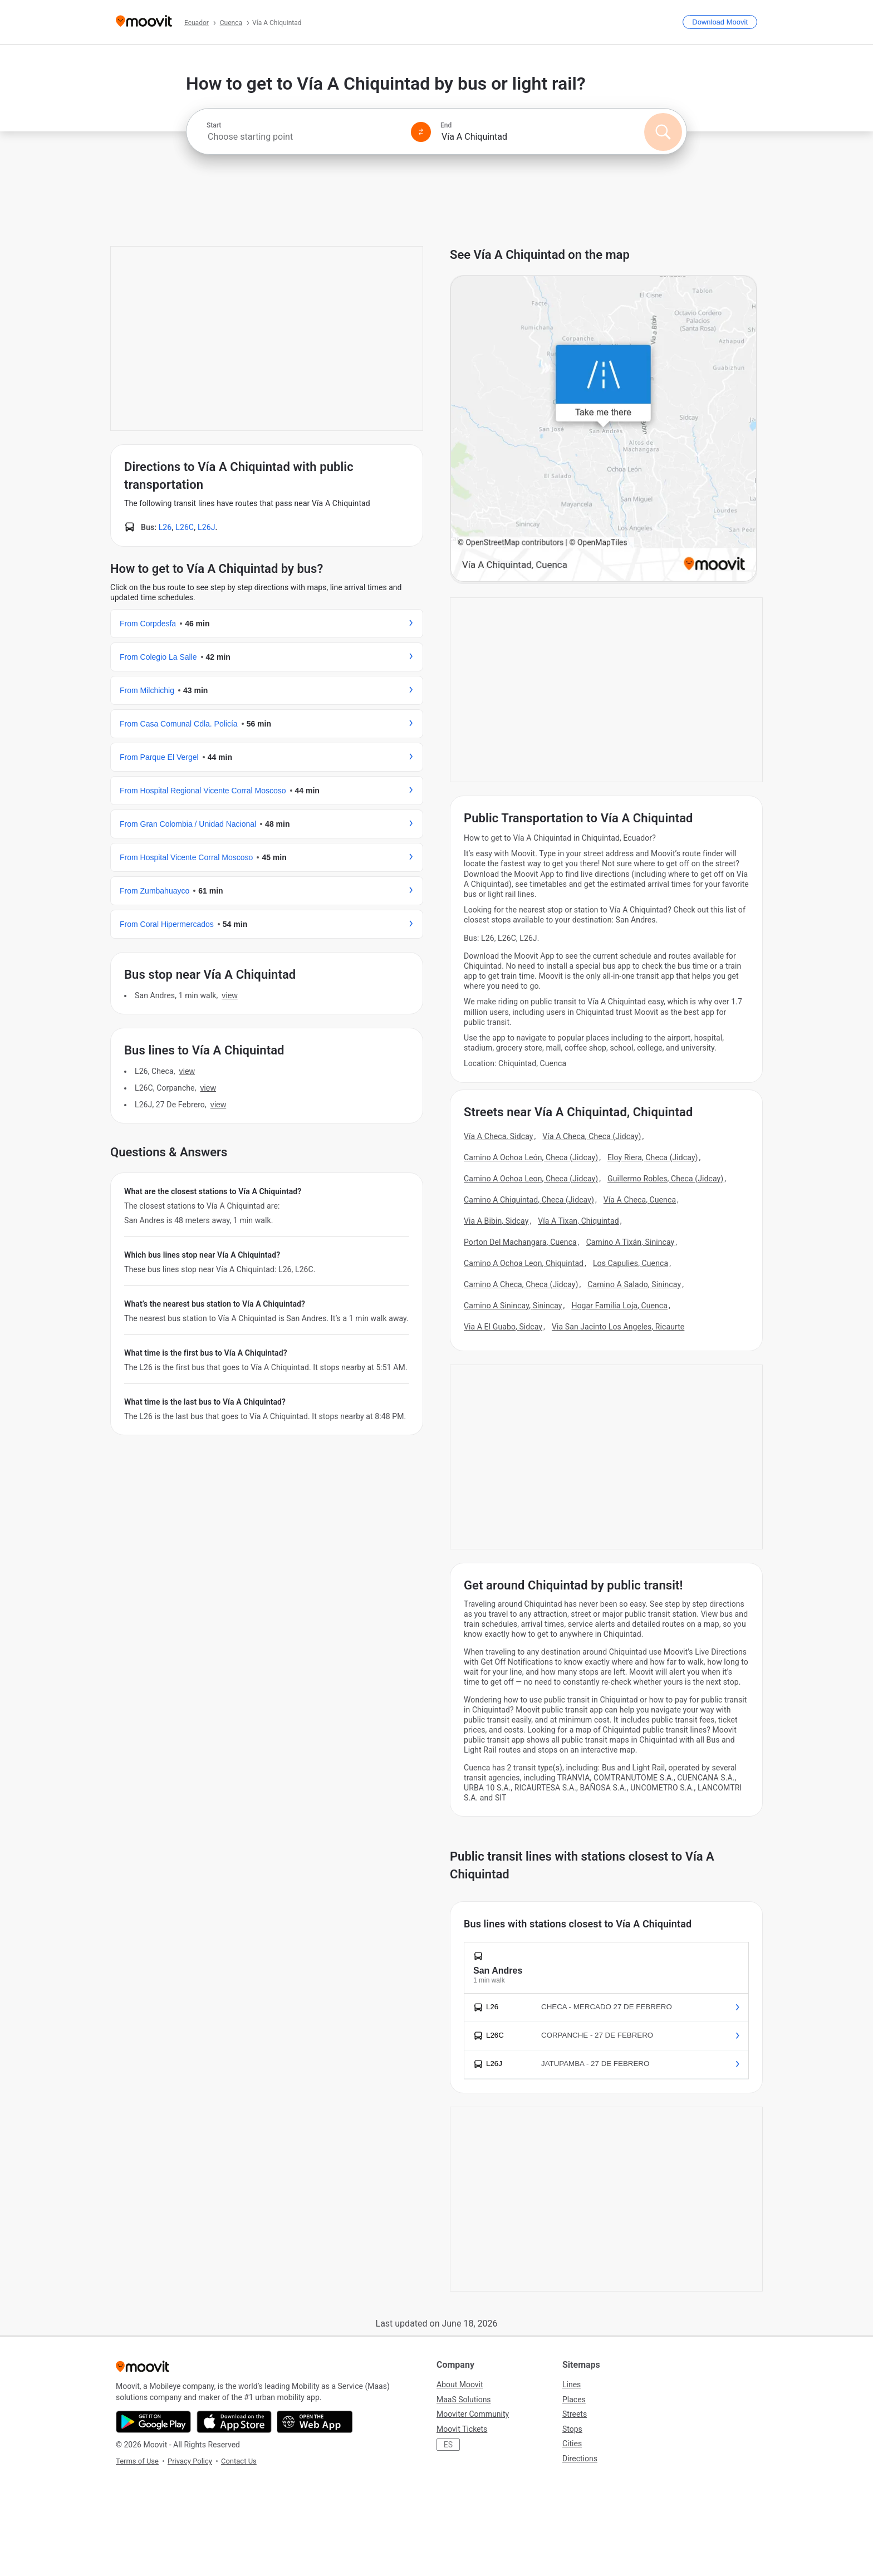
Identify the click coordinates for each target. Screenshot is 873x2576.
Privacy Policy (190, 2461)
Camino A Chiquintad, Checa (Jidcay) (529, 1199)
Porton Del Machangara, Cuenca (520, 1242)
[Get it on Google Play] (153, 2422)
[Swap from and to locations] (421, 132)
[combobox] (304, 137)
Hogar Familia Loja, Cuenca (619, 1305)
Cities (572, 2443)
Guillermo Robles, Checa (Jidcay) (665, 1178)
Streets (574, 2414)
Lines (571, 2384)
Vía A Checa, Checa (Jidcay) (591, 1136)
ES (448, 2444)
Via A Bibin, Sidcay (496, 1220)
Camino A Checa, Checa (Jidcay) (521, 1284)
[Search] (663, 132)
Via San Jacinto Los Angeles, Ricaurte (618, 1326)
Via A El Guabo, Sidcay (503, 1326)
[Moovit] (144, 22)
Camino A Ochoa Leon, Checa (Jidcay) (531, 1178)
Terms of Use (137, 2461)
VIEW (229, 995)
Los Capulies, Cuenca (630, 1263)
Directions (579, 2458)
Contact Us (239, 2461)
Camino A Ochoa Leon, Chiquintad (523, 1263)
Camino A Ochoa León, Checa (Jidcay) (531, 1157)
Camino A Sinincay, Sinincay (513, 1305)
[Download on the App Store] (234, 2422)
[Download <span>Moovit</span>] (720, 22)
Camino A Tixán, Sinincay (630, 1242)
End (446, 125)
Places (574, 2399)
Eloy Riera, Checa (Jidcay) (652, 1157)
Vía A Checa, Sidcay (498, 1136)
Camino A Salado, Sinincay (634, 1284)
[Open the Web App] (314, 2422)
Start (214, 125)
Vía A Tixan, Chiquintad (578, 1220)
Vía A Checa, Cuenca (640, 1199)
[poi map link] (603, 429)
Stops (572, 2429)
